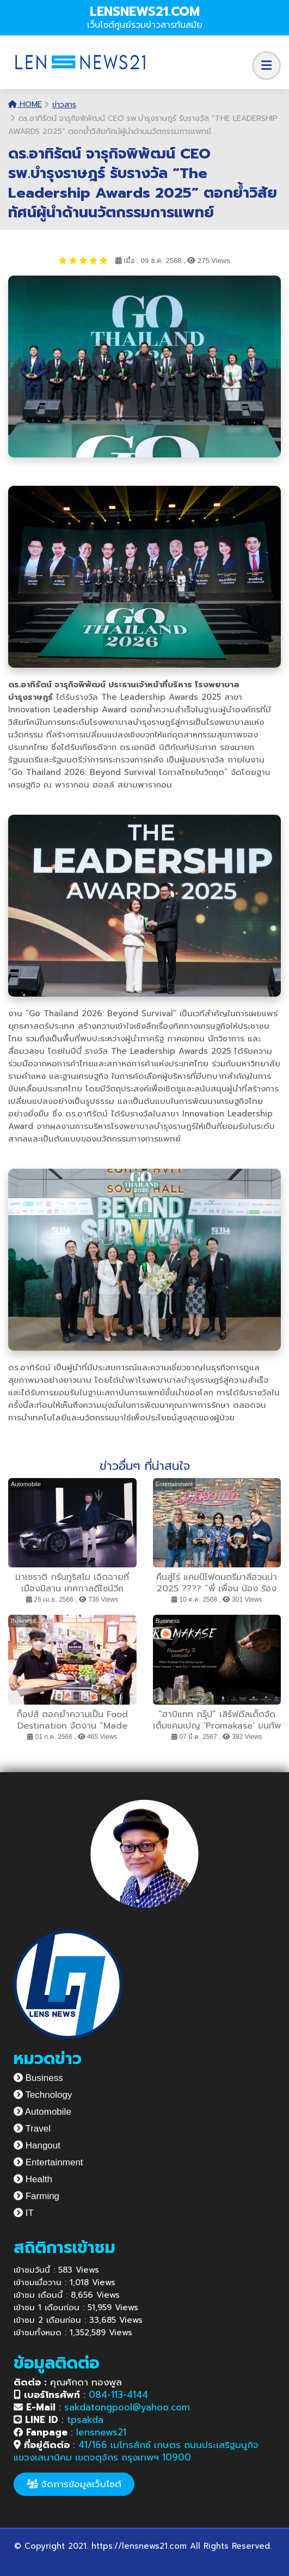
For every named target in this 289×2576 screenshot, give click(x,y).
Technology (43, 2095)
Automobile (42, 2112)
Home (25, 104)
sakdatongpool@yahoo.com (127, 2407)
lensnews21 (101, 2432)
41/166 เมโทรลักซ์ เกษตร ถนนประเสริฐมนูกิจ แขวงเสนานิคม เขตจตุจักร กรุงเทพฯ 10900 (136, 2451)
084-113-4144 (118, 2395)
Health (33, 2179)
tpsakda (85, 2420)
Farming (36, 2196)
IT (24, 2213)
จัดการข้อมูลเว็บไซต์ (74, 2484)
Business (38, 2078)
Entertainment (48, 2162)
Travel (32, 2128)
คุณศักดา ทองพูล (68, 2382)
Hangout (37, 2145)
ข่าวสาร (64, 105)
